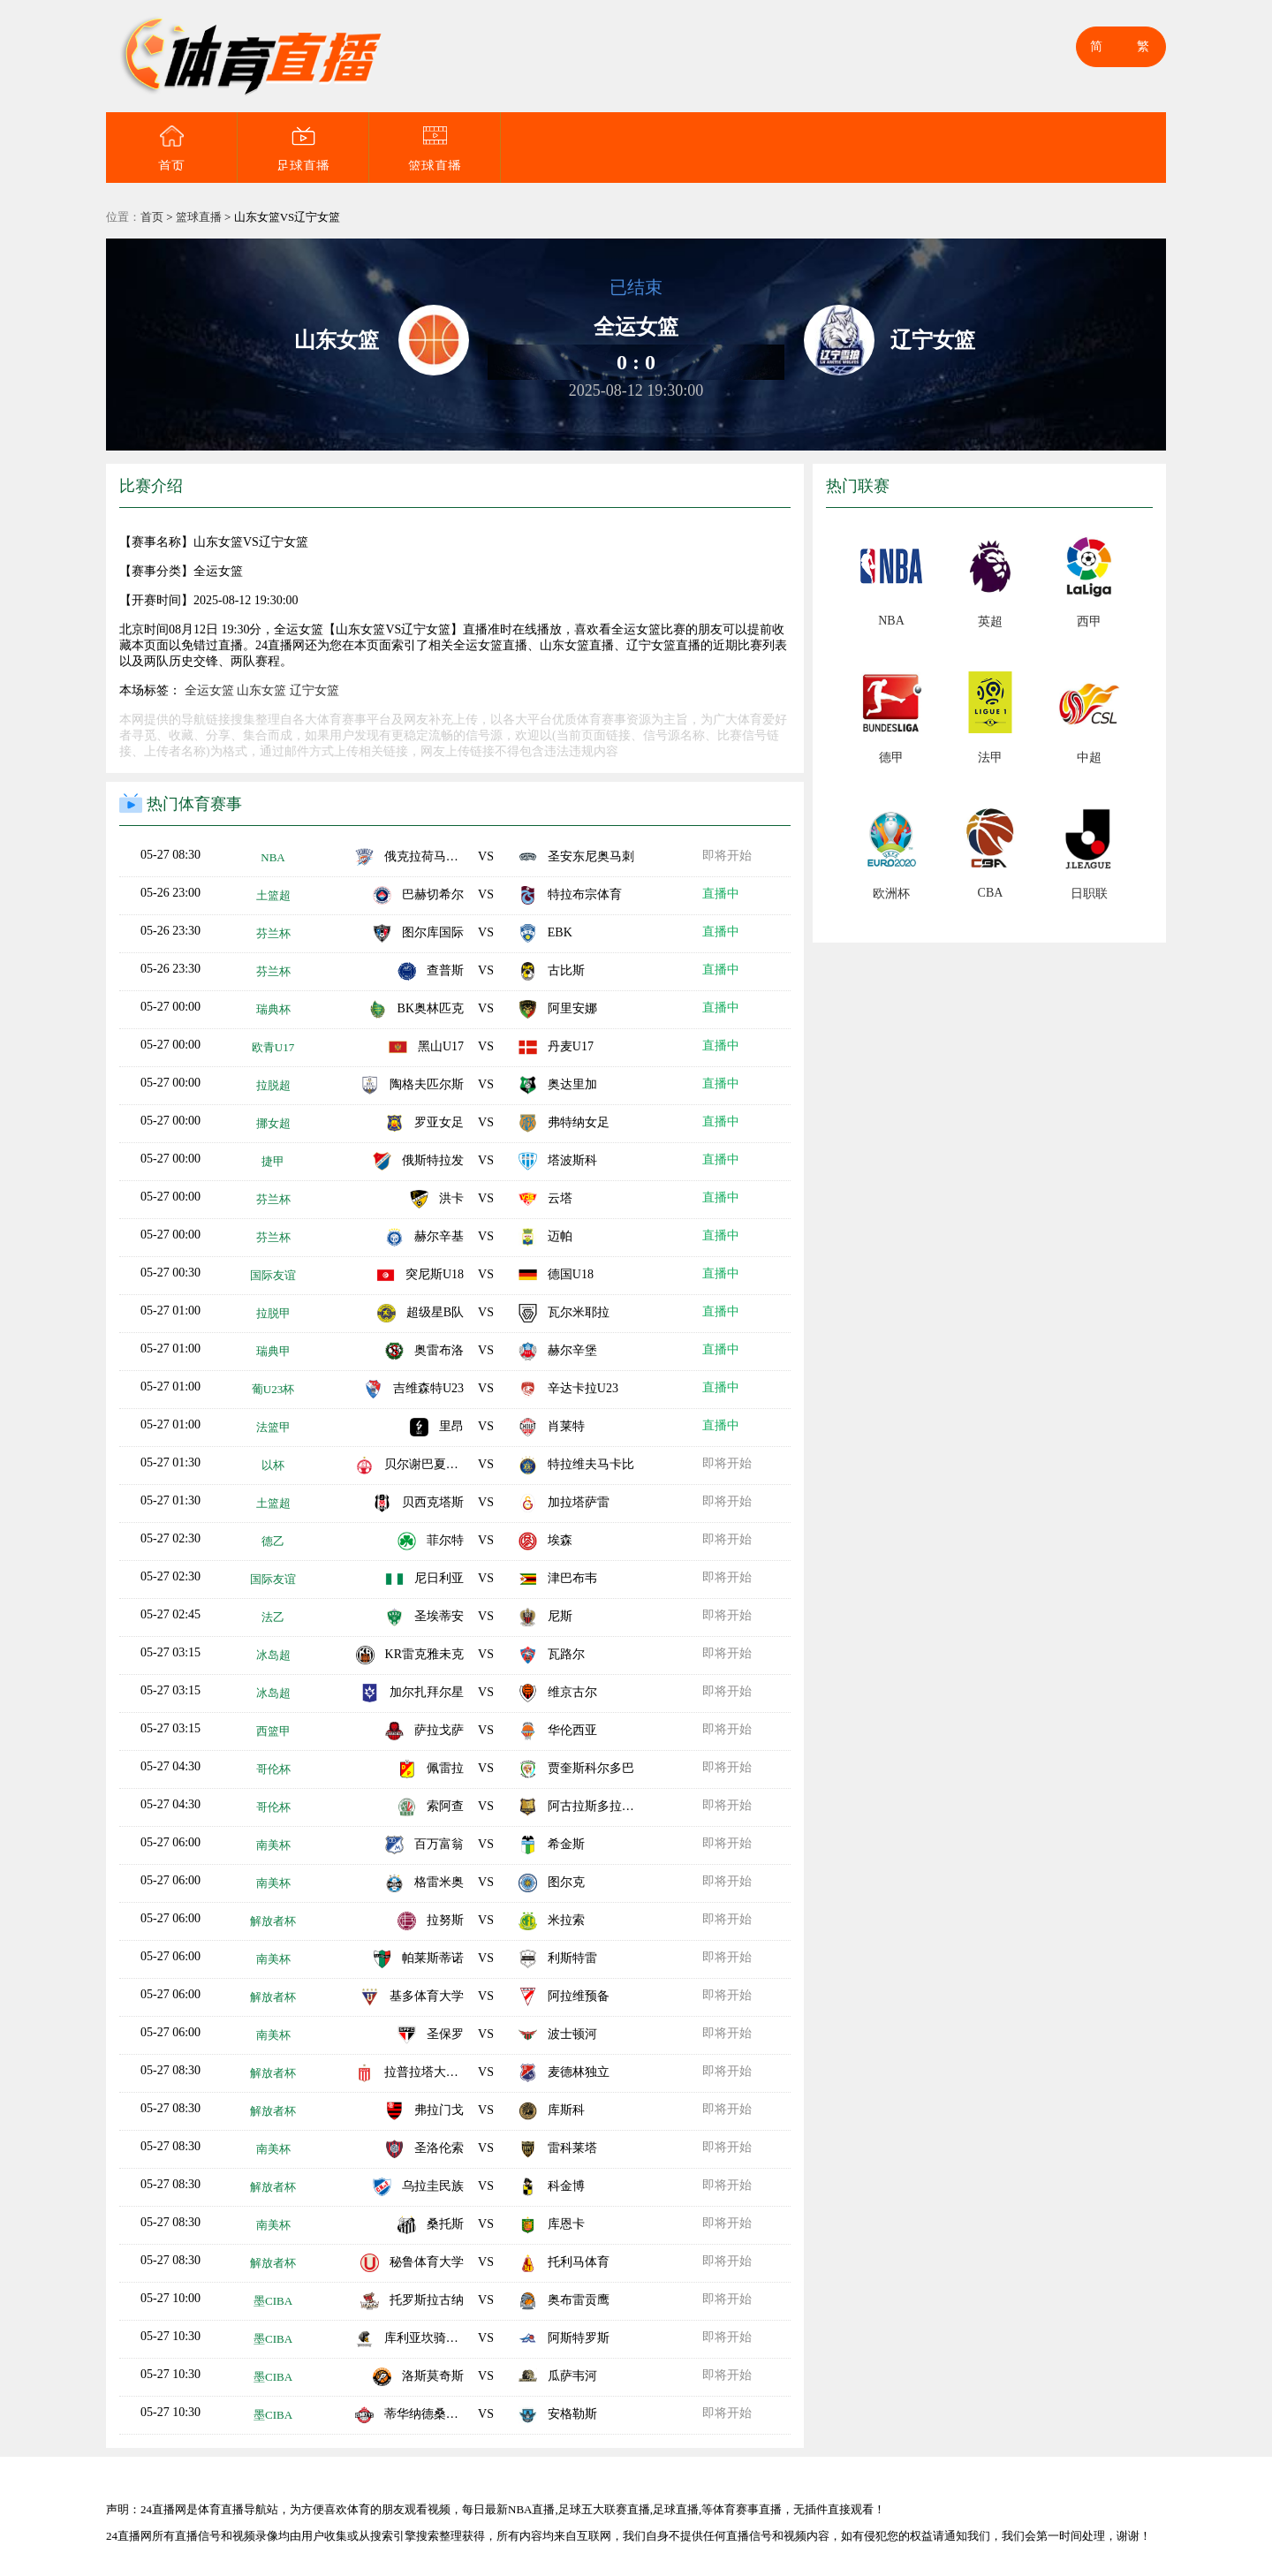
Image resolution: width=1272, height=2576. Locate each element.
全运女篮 (209, 690)
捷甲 (272, 1161)
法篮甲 (273, 1427)
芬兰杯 (273, 933)
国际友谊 (273, 1275)
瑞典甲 (273, 1351)
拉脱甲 (273, 1313)
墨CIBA (273, 2300)
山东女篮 (261, 690)
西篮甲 (273, 1731)
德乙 (272, 1541)
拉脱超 (273, 1085)
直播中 (721, 893)
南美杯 (273, 1845)
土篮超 (273, 895)
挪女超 (273, 1123)
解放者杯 (273, 1921)
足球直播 (302, 147)
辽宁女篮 (314, 690)
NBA (272, 857)
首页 (171, 147)
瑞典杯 (273, 1009)
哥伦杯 (273, 1769)
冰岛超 (273, 1655)
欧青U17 (273, 1047)
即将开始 (728, 855)
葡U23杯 (273, 1389)
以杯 (272, 1465)
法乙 (272, 1617)
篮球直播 (434, 147)
